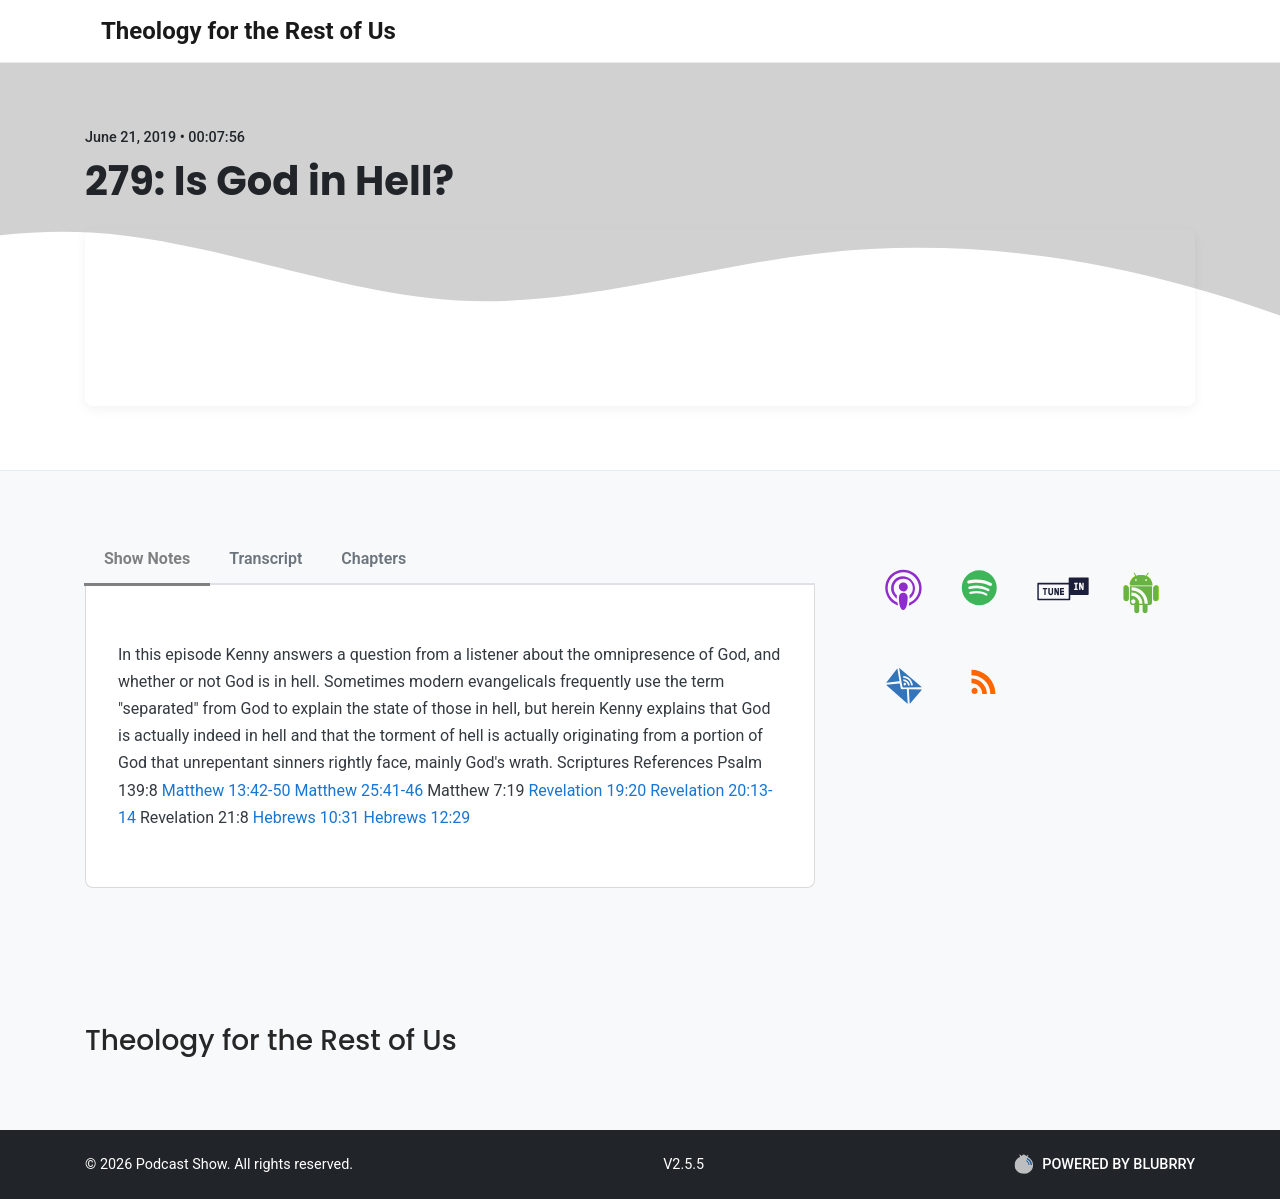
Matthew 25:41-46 (358, 790)
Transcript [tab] (265, 558)
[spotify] (983, 609)
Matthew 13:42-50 (226, 790)
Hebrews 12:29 (417, 817)
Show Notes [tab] (147, 558)
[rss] (983, 704)
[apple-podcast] (904, 609)
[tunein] (1063, 609)
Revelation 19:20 (587, 790)
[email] (904, 704)
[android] (1142, 609)
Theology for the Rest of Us (248, 31)
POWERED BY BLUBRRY (1104, 1164)
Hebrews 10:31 (306, 817)
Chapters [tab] (373, 558)
